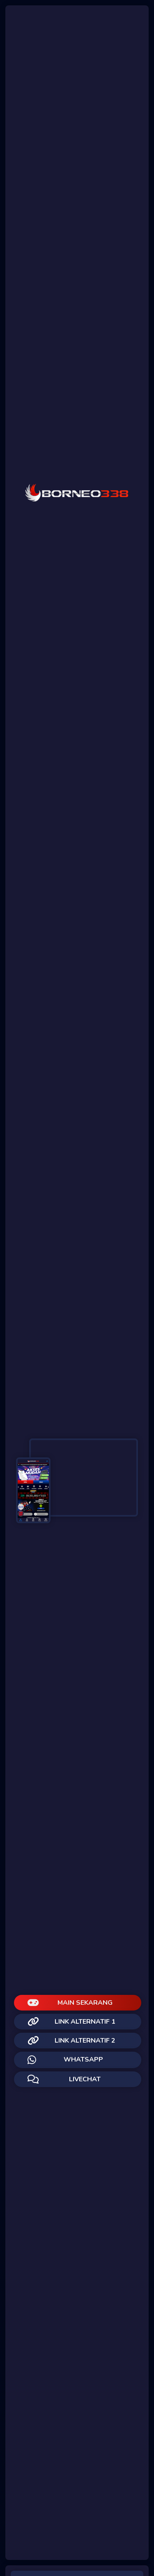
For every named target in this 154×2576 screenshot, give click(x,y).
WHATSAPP (65, 2060)
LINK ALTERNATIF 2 (71, 2040)
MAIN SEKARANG (70, 2002)
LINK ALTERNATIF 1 (71, 2021)
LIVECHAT (64, 2079)
